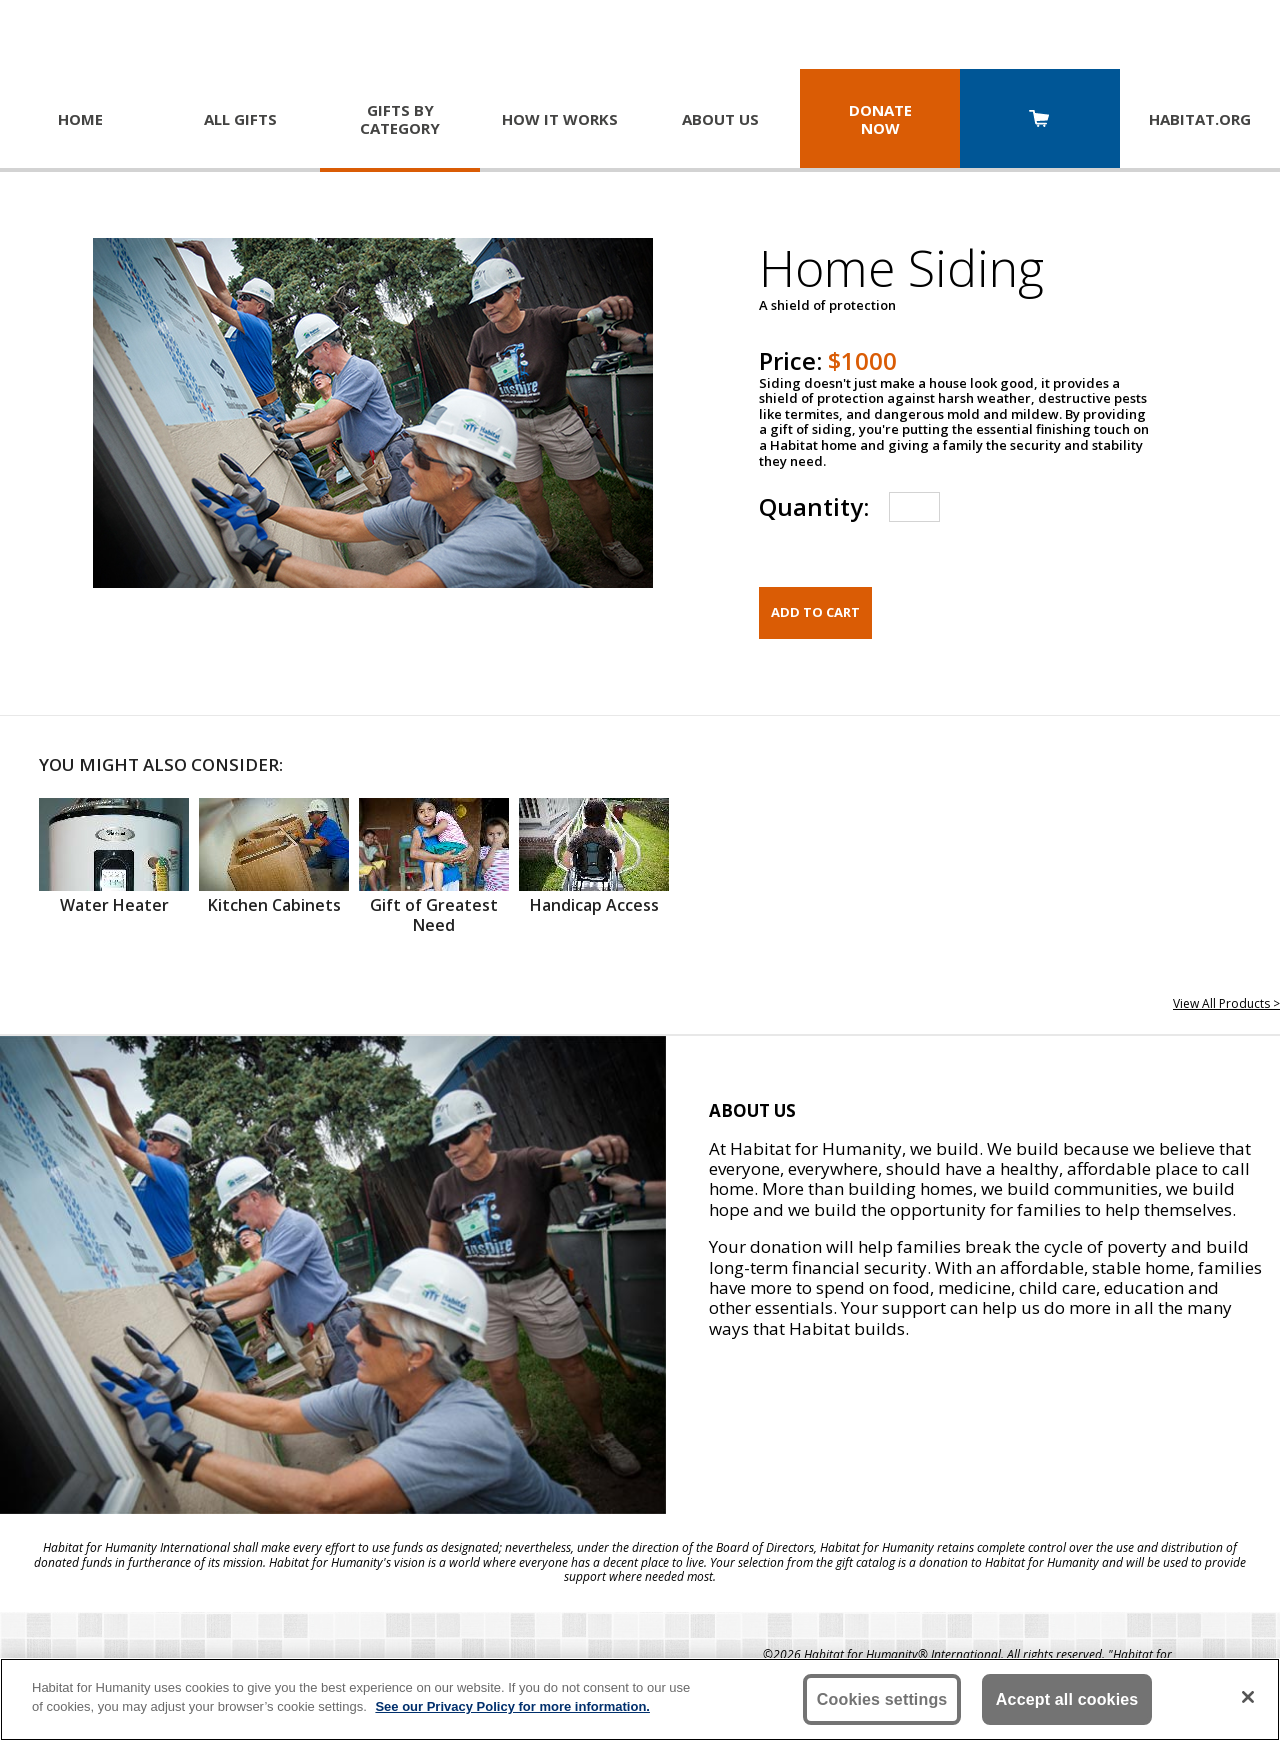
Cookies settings (882, 1699)
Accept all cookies (1067, 1699)
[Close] (1248, 1697)
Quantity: (814, 506)
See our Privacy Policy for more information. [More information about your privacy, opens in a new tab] (512, 1706)
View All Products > (1226, 1003)
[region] (640, 1699)
